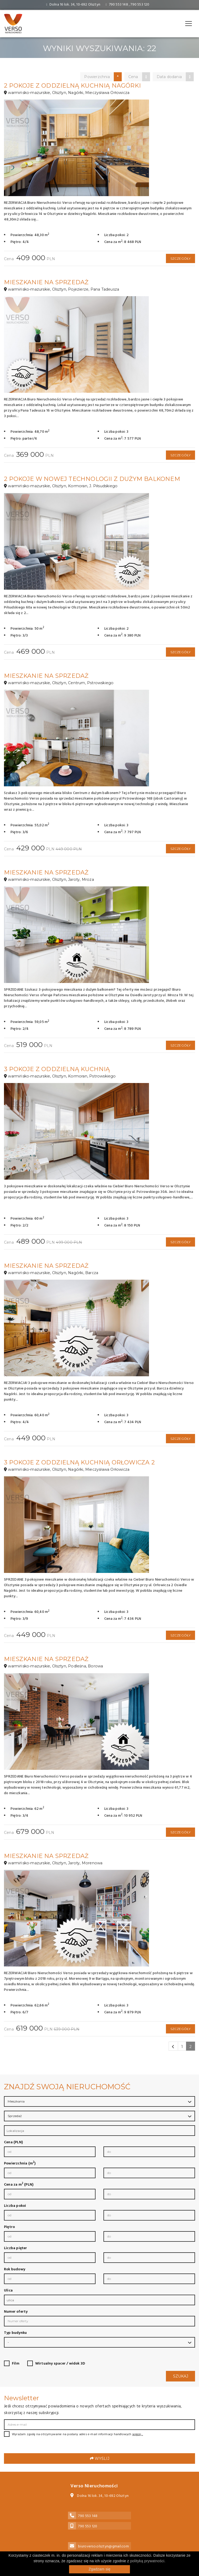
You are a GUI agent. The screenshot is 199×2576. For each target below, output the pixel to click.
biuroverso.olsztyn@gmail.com (103, 2546)
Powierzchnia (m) (19, 2163)
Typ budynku (15, 2333)
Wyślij (99, 2458)
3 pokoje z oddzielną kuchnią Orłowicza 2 (79, 1462)
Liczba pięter (15, 2248)
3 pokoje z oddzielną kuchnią (57, 1069)
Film (15, 2363)
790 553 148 (118, 5)
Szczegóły (180, 258)
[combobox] (99, 2130)
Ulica (8, 2290)
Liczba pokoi (15, 2206)
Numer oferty (16, 2312)
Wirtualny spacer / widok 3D (60, 2363)
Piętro (9, 2227)
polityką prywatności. (147, 2561)
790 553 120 (139, 5)
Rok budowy (14, 2269)
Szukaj (180, 2376)
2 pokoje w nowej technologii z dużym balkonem (92, 478)
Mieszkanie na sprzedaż (46, 282)
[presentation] (44, 2451)
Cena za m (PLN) (18, 2184)
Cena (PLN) (13, 2142)
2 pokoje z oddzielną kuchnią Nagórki (72, 85)
